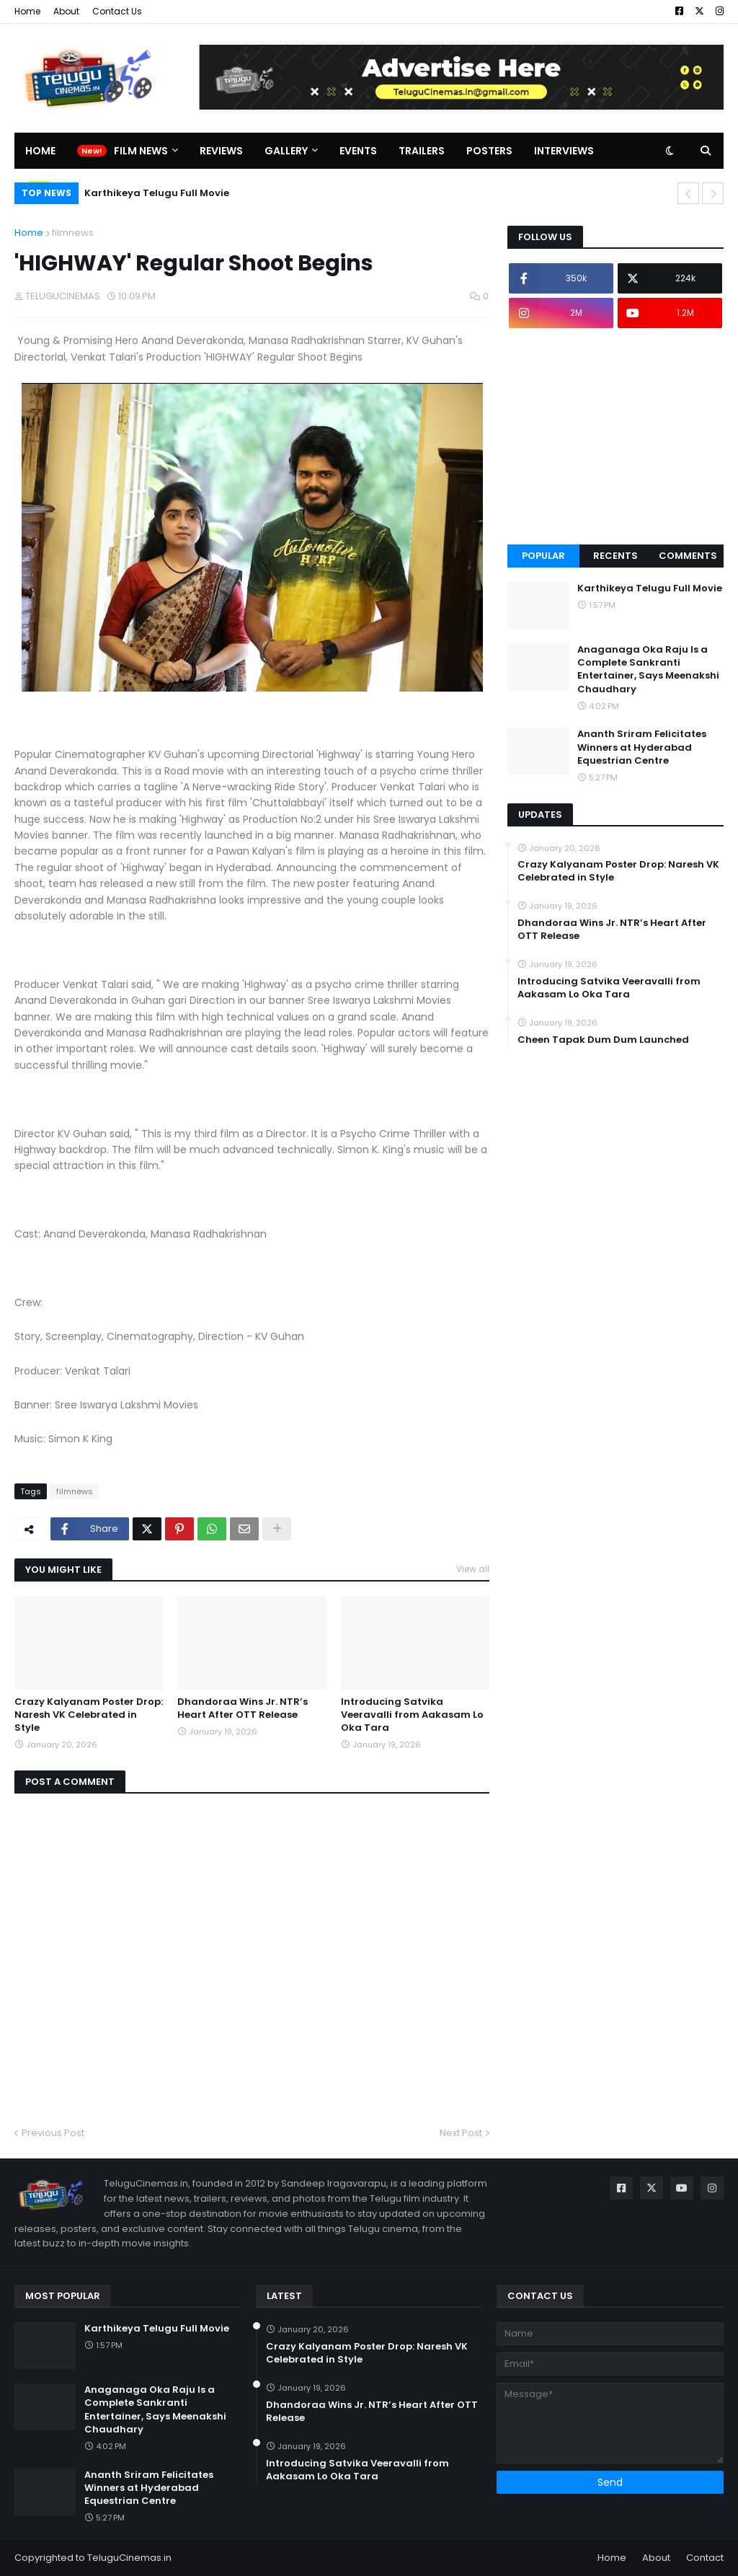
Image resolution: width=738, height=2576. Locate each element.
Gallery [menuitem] (286, 151)
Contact (705, 2557)
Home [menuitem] (40, 151)
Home (27, 11)
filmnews (73, 232)
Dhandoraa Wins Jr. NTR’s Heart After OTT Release (242, 1708)
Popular (543, 556)
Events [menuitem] (358, 151)
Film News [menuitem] (141, 151)
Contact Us (117, 11)
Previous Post (53, 2133)
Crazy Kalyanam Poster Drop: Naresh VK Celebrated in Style (88, 1714)
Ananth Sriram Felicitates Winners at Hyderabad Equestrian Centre (641, 747)
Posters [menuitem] (489, 151)
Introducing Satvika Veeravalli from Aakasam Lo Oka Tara (412, 1714)
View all (472, 1569)
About (66, 11)
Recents (615, 556)
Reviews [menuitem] (221, 151)
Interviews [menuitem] (564, 151)
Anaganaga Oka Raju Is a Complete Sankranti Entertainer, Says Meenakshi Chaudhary (648, 669)
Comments (688, 556)
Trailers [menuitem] (422, 151)
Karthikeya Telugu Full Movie (156, 193)
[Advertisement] (615, 436)
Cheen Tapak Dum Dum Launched (603, 1039)
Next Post (461, 2133)
